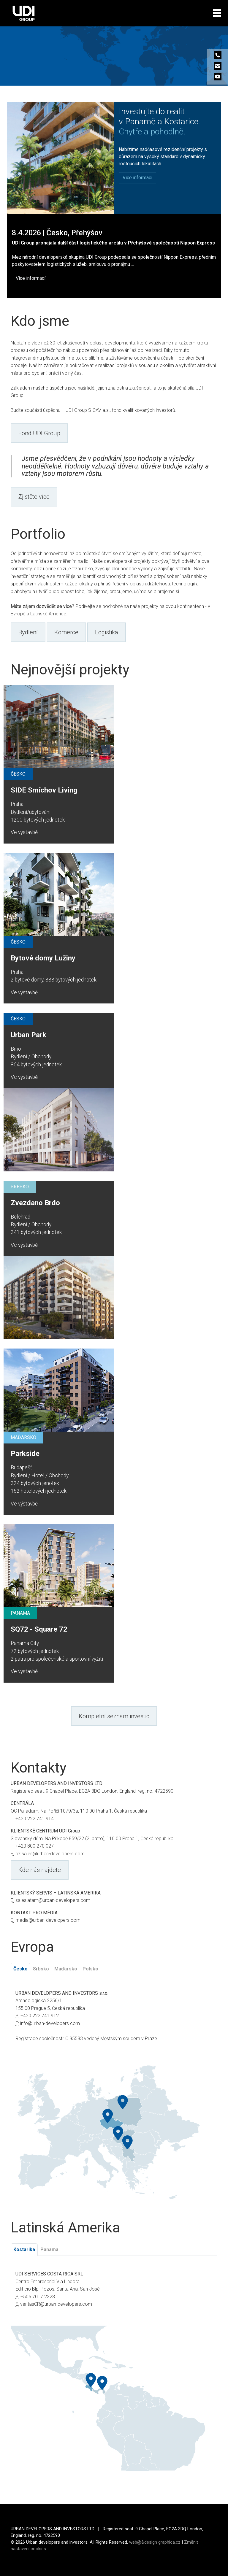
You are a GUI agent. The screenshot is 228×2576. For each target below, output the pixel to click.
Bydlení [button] (28, 632)
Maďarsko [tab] (65, 1969)
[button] (137, 177)
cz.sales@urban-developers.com (50, 1853)
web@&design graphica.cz (154, 2542)
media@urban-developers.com (47, 1920)
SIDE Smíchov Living (44, 790)
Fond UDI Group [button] (39, 433)
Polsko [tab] (90, 1969)
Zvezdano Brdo (35, 1203)
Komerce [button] (66, 632)
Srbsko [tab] (41, 1969)
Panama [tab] (49, 2249)
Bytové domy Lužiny (43, 958)
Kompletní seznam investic (114, 1716)
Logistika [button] (106, 632)
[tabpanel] (114, 2019)
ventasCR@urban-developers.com (56, 2304)
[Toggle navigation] (217, 13)
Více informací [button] (30, 278)
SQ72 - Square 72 (39, 1629)
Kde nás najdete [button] (39, 1869)
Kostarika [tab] (24, 2249)
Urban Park (28, 1035)
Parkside (25, 1453)
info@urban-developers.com (50, 2023)
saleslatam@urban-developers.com (52, 1900)
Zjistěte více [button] (34, 496)
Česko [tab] (20, 1969)
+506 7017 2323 (37, 2296)
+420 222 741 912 (39, 2015)
